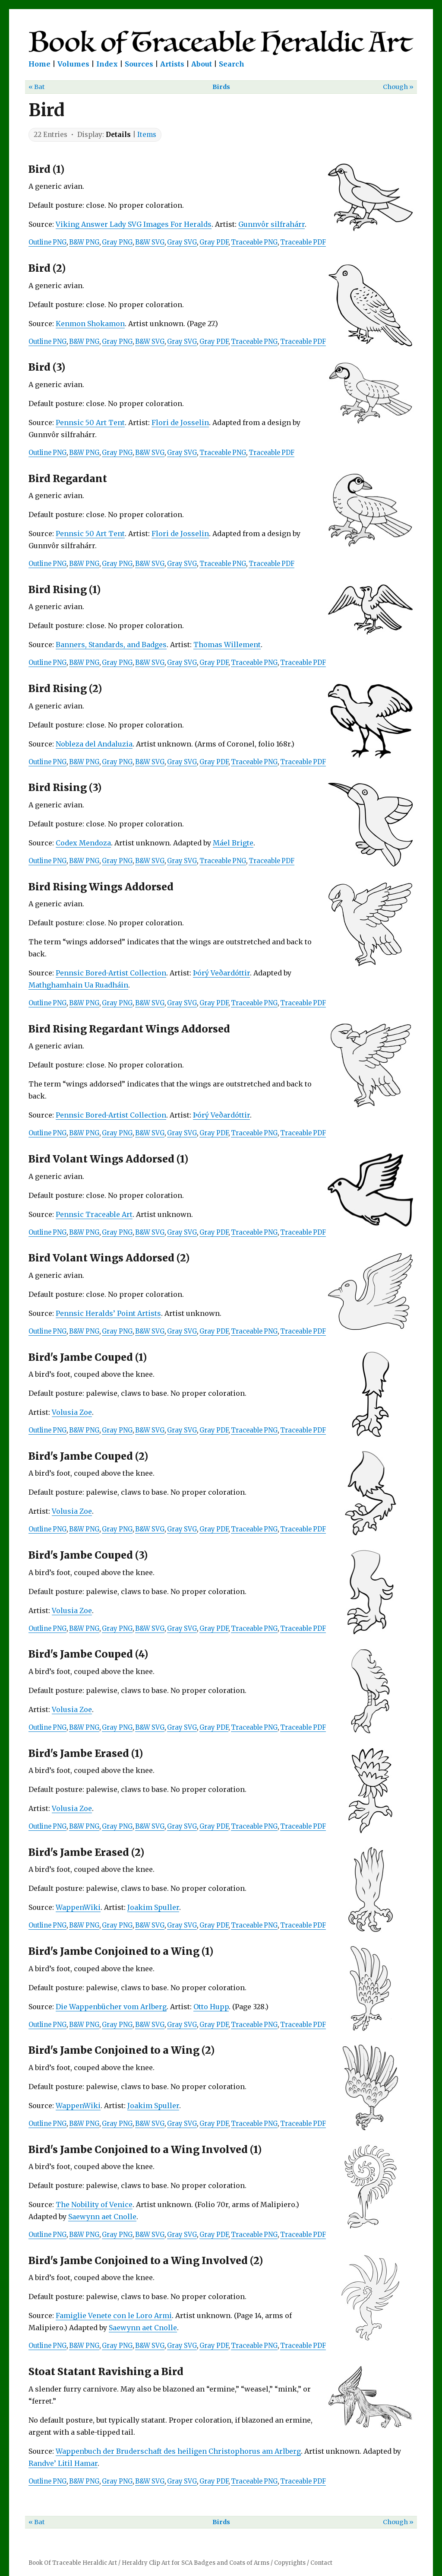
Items (146, 134)
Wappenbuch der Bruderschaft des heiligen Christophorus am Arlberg (178, 2451)
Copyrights (290, 2562)
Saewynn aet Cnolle (102, 2216)
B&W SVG (149, 242)
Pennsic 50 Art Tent (90, 422)
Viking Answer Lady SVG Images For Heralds (134, 224)
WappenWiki (78, 1907)
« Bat (36, 87)
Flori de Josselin (180, 422)
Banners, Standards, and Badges (111, 644)
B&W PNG (84, 242)
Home (39, 64)
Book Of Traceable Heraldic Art (72, 2562)
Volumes (73, 64)
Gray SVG (182, 242)
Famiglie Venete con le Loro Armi (114, 2315)
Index (107, 64)
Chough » (398, 87)
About (201, 64)
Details (118, 134)
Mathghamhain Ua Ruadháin (78, 985)
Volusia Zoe (72, 1412)
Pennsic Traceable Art (94, 1214)
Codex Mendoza (83, 843)
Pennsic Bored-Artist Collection (111, 973)
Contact (321, 2562)
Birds (221, 87)
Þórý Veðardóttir (221, 973)
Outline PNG (47, 242)
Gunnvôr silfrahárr (271, 224)
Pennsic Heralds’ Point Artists (108, 1313)
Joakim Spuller (153, 1907)
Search (231, 64)
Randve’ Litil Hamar (63, 2463)
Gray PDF (213, 242)
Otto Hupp (211, 2006)
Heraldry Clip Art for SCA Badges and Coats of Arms (195, 2562)
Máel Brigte (233, 843)
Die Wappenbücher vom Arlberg (111, 2006)
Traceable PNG (254, 242)
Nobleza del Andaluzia (94, 744)
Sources (139, 64)
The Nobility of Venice (94, 2204)
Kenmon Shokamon (90, 323)
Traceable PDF (303, 242)
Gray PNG (117, 242)
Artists (172, 64)
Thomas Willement (227, 644)
